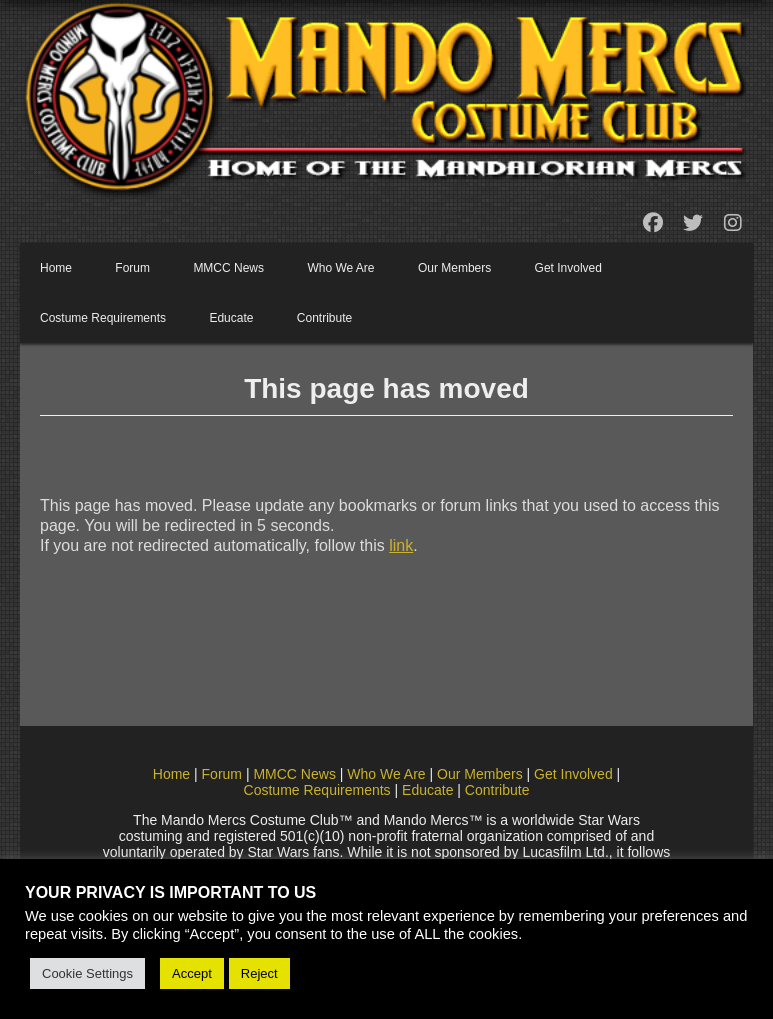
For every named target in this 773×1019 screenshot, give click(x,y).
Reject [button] (259, 973)
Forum (132, 268)
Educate (231, 318)
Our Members (454, 268)
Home (56, 268)
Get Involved (568, 268)
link (401, 545)
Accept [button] (192, 973)
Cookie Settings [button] (87, 973)
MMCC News (228, 268)
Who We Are (340, 268)
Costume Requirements (103, 318)
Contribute (324, 318)
